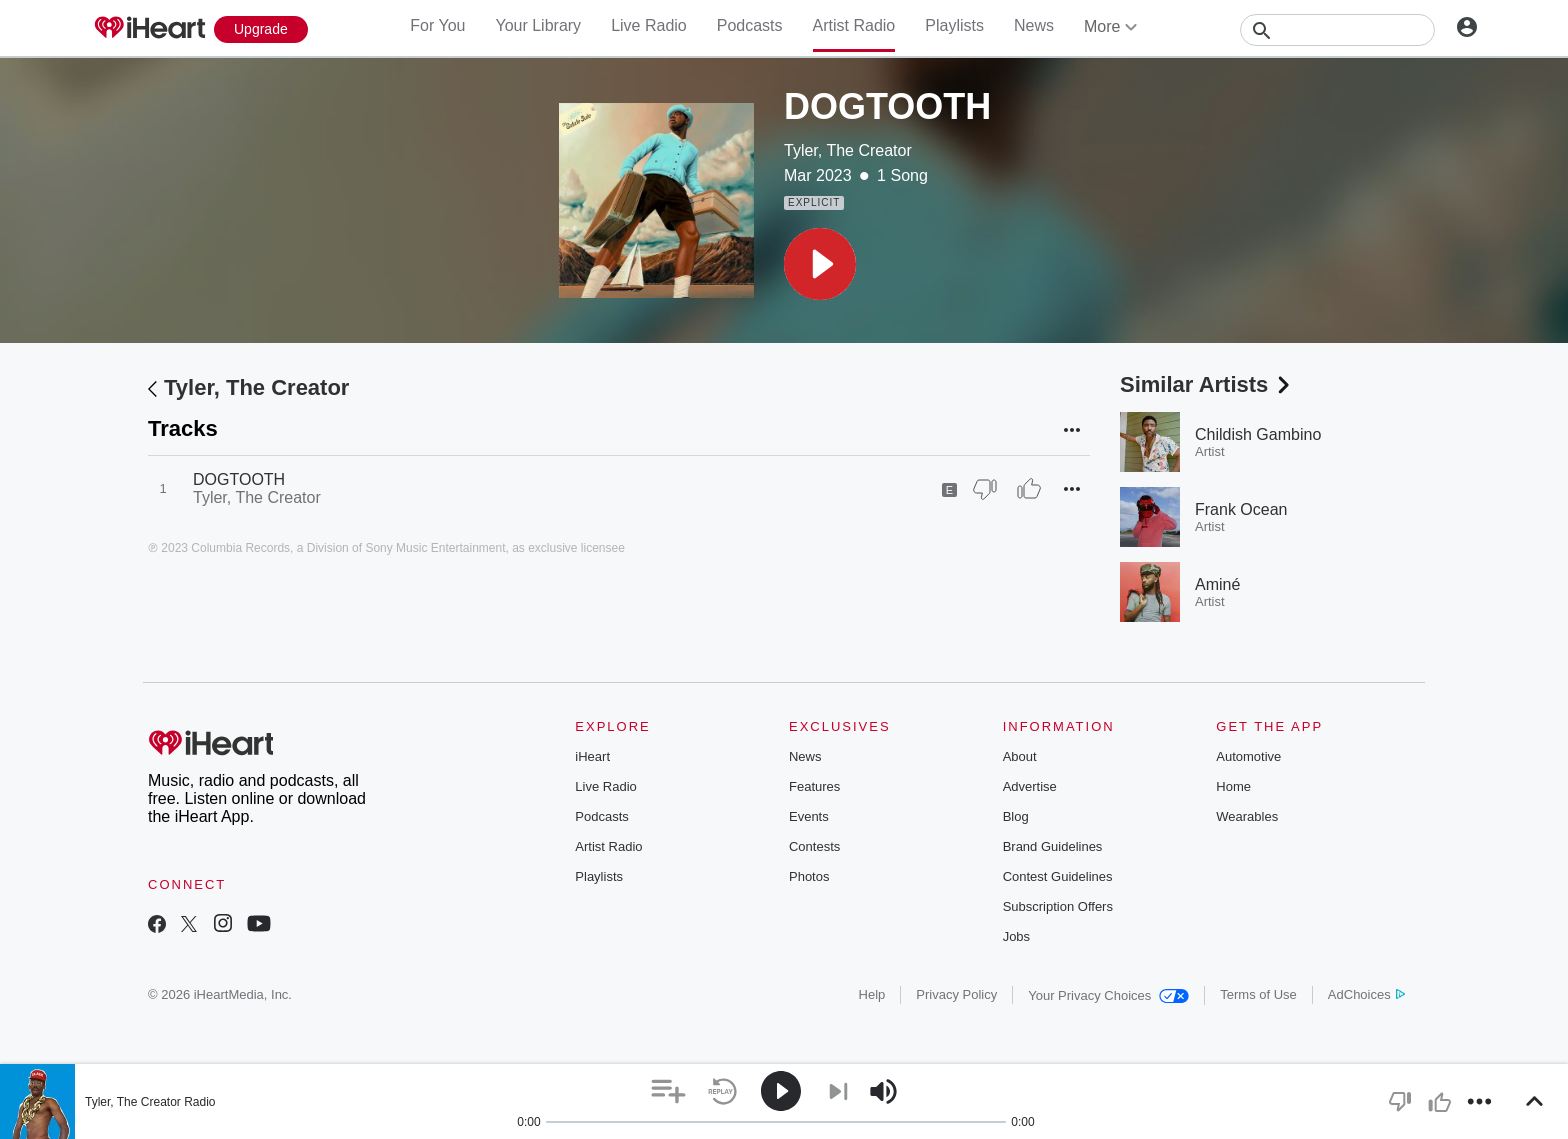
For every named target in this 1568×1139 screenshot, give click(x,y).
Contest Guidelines (1058, 876)
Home (1233, 786)
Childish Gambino (1258, 434)
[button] (820, 264)
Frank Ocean (1241, 509)
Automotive (1248, 756)
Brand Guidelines (1053, 846)
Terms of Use (1258, 994)
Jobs (1016, 936)
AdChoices (1366, 994)
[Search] (1337, 30)
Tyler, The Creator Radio (150, 1102)
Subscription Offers (1058, 906)
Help (872, 994)
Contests (814, 846)
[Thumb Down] (985, 489)
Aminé (1217, 584)
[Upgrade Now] (261, 29)
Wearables (1247, 816)
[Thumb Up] (1029, 489)
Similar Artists (1207, 384)
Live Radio (649, 25)
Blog (1016, 816)
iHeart (592, 756)
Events (809, 816)
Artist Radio (854, 25)
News (1034, 25)
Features (814, 786)
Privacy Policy (956, 994)
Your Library (538, 25)
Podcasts (750, 25)
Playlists (954, 25)
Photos (809, 876)
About (1020, 756)
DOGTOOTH (239, 479)
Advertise (1030, 786)
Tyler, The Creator (848, 150)
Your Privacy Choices (1108, 995)
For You (437, 25)
